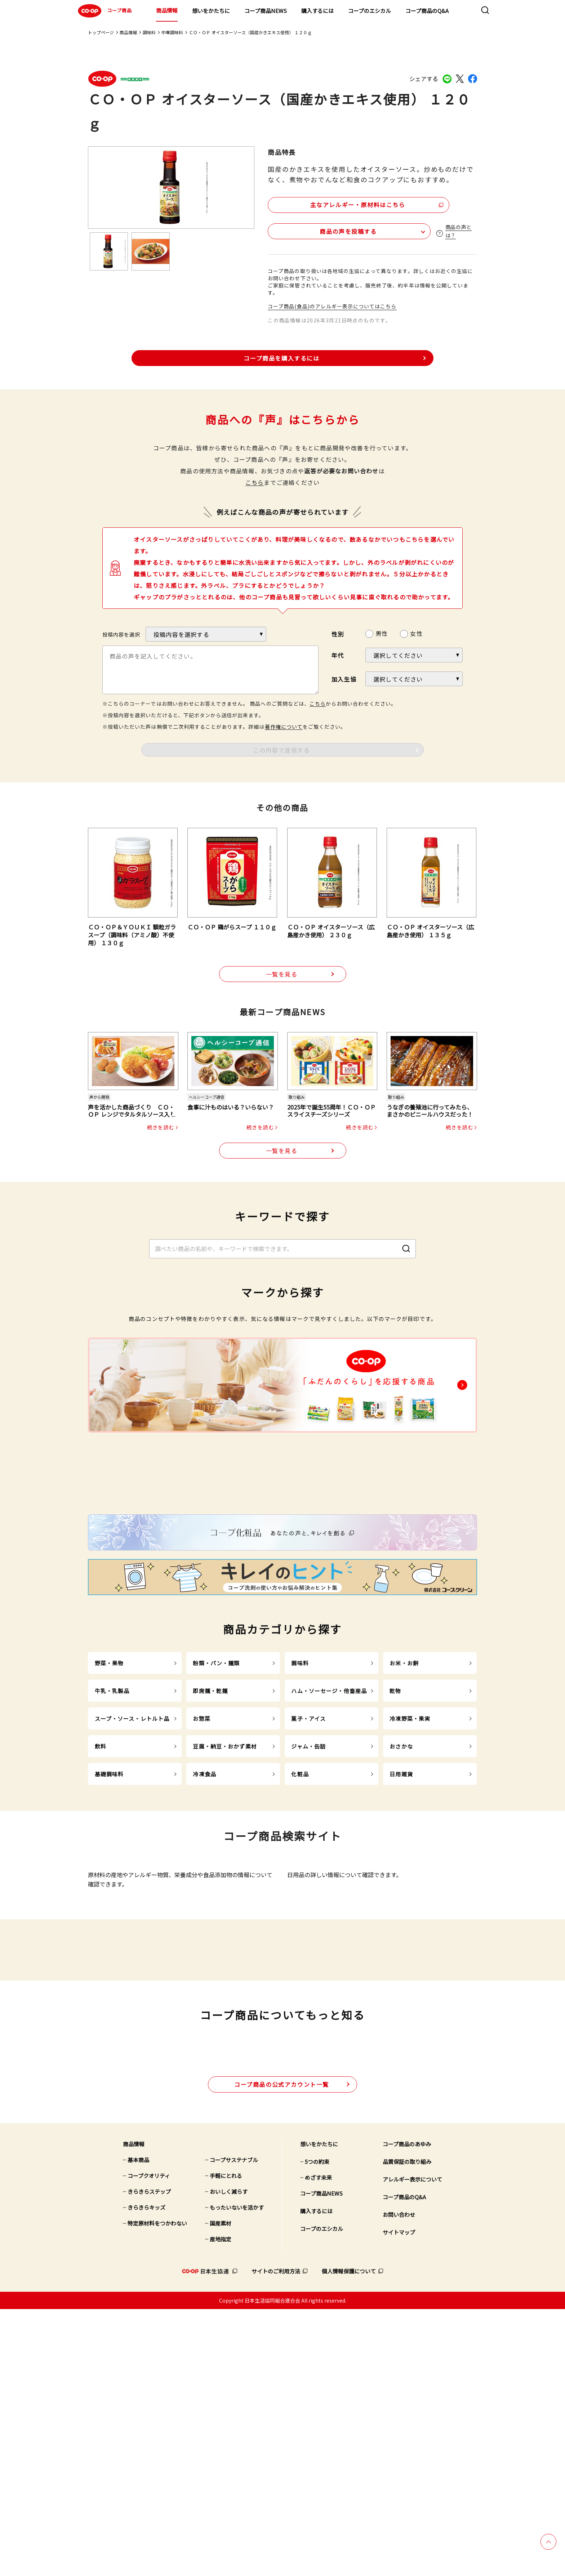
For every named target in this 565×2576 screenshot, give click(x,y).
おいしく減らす (229, 2458)
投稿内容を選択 (121, 632)
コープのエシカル (369, 10)
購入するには (317, 10)
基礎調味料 (109, 1914)
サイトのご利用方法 (276, 2537)
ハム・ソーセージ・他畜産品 (329, 1831)
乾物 (395, 1831)
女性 (416, 632)
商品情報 (167, 10)
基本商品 (138, 2426)
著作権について (284, 724)
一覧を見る (282, 973)
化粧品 (299, 1914)
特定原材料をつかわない (157, 2490)
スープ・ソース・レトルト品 (132, 1858)
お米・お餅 (404, 1803)
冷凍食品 (204, 1914)
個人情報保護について (349, 2537)
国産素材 (220, 2490)
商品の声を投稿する (310, 229)
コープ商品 (104, 10)
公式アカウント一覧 (281, 2351)
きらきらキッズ (146, 2474)
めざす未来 (318, 2444)
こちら (254, 481)
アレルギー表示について (412, 2446)
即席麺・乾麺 (210, 1831)
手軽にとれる (226, 2442)
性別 (338, 632)
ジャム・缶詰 (308, 1886)
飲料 (100, 1886)
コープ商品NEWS (265, 10)
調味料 (149, 32)
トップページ (101, 32)
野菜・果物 (109, 1803)
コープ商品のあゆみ (407, 2410)
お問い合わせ (399, 2481)
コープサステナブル (234, 2426)
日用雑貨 (401, 1914)
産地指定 (220, 2505)
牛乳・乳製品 (112, 1831)
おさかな (401, 1886)
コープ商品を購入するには (281, 356)
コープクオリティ (149, 2442)
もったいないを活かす (237, 2474)
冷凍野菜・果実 (410, 1858)
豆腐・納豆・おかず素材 (225, 1886)
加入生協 (344, 677)
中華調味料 (172, 32)
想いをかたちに (211, 10)
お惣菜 (201, 1858)
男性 (381, 632)
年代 (338, 653)
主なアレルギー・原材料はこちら (330, 202)
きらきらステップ (149, 2458)
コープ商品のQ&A (427, 10)
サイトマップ (399, 2499)
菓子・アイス (308, 1858)
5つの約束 (317, 2428)
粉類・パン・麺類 (216, 1803)
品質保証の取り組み (407, 2428)
